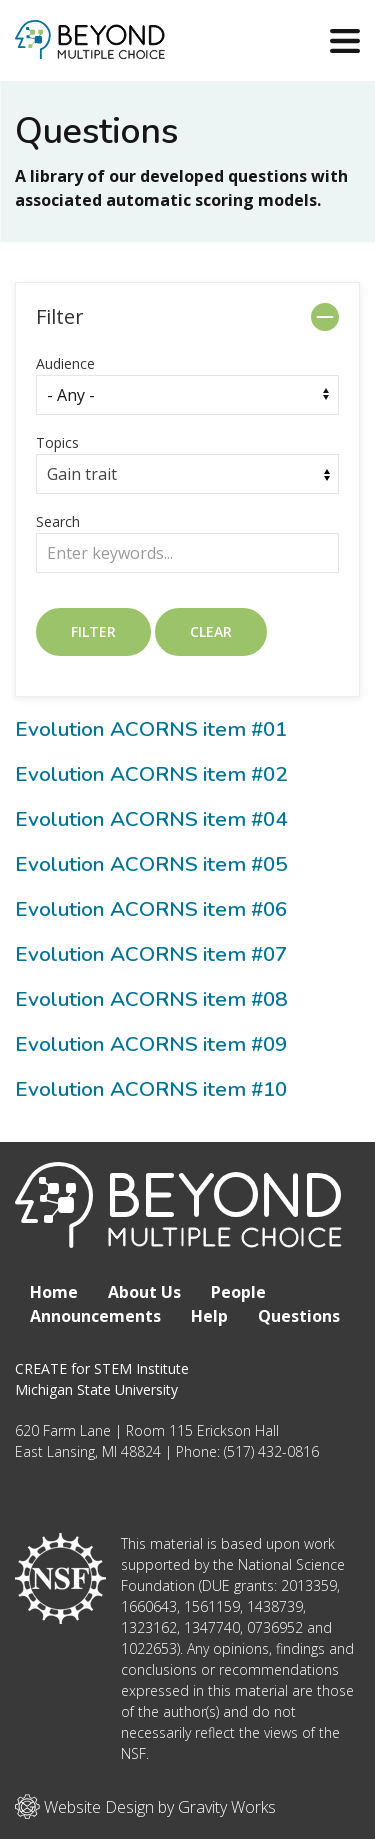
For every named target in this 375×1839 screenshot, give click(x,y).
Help (209, 1316)
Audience (65, 363)
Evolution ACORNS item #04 (151, 819)
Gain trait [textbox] (82, 474)
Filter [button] (60, 316)
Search (58, 521)
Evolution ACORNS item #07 (151, 954)
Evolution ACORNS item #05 (151, 864)
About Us (144, 1292)
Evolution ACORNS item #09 (151, 1044)
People (238, 1292)
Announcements (95, 1316)
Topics (57, 442)
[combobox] (187, 474)
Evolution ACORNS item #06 (151, 909)
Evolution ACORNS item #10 (151, 1089)
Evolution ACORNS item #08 (151, 999)
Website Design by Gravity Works (145, 1806)
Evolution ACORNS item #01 (151, 729)
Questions (299, 1316)
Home (54, 1292)
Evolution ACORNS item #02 (151, 774)
